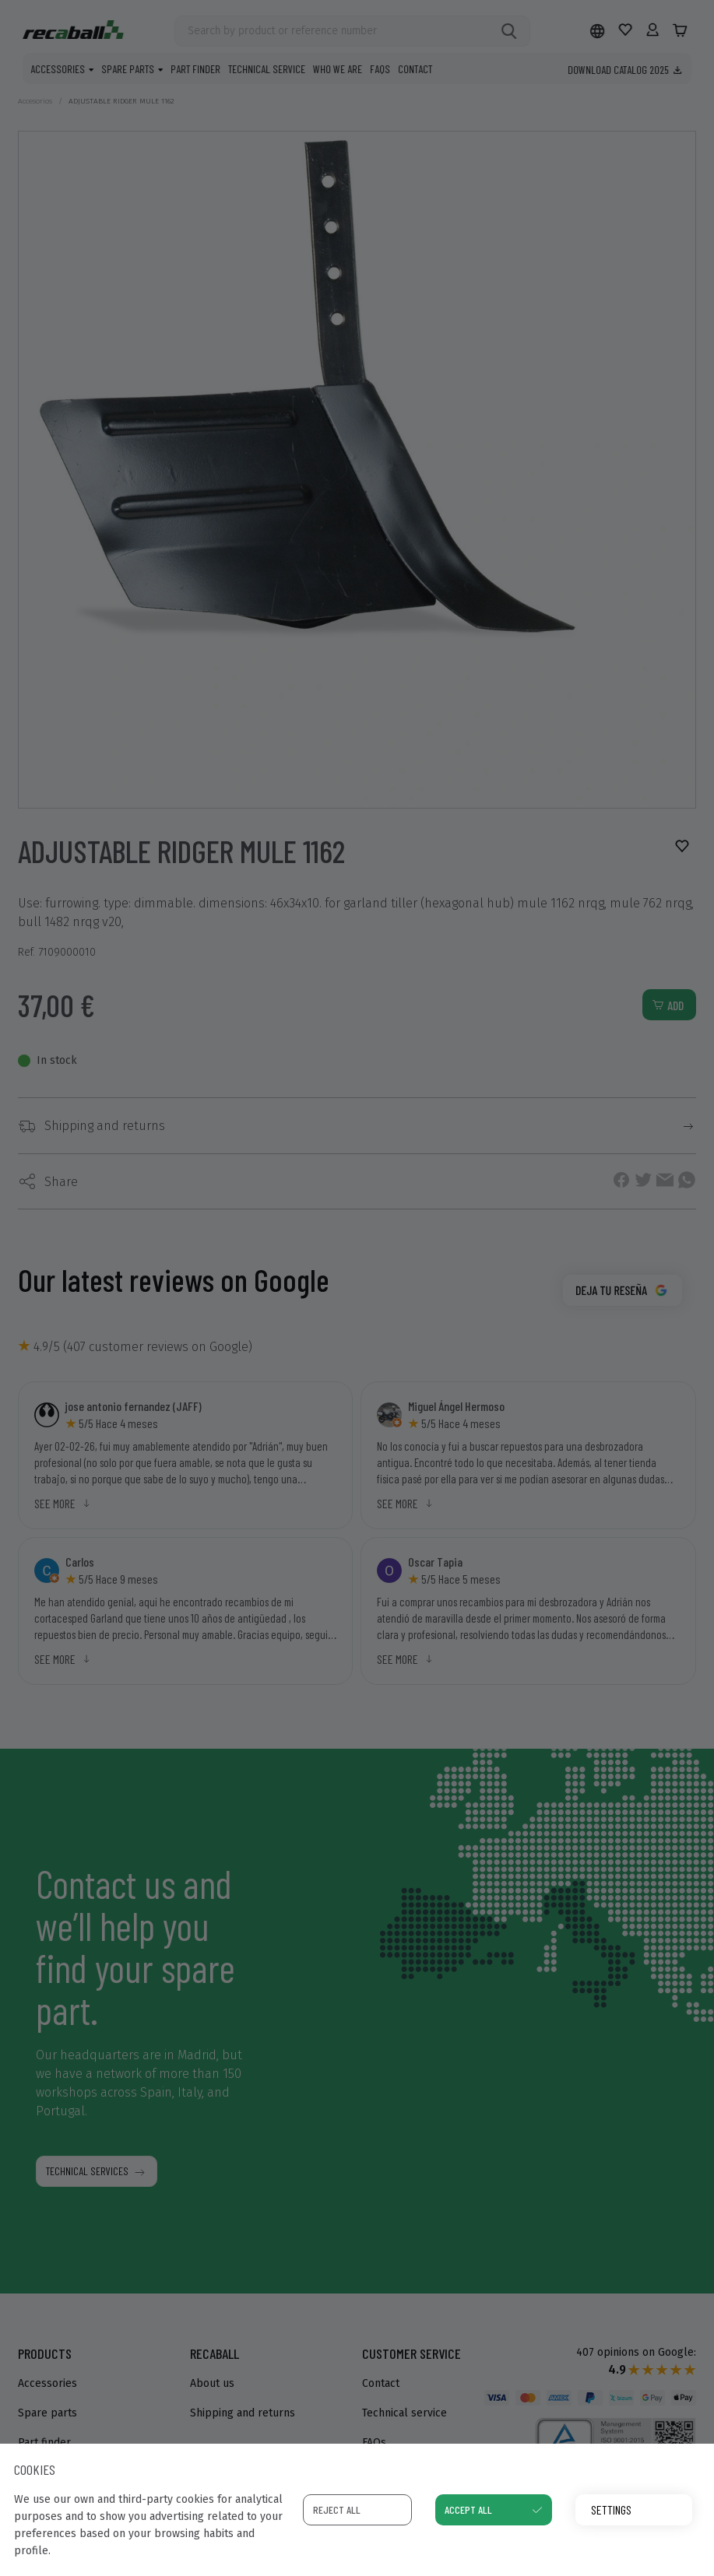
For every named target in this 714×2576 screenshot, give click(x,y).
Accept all (468, 2509)
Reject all (337, 2509)
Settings (611, 2509)
